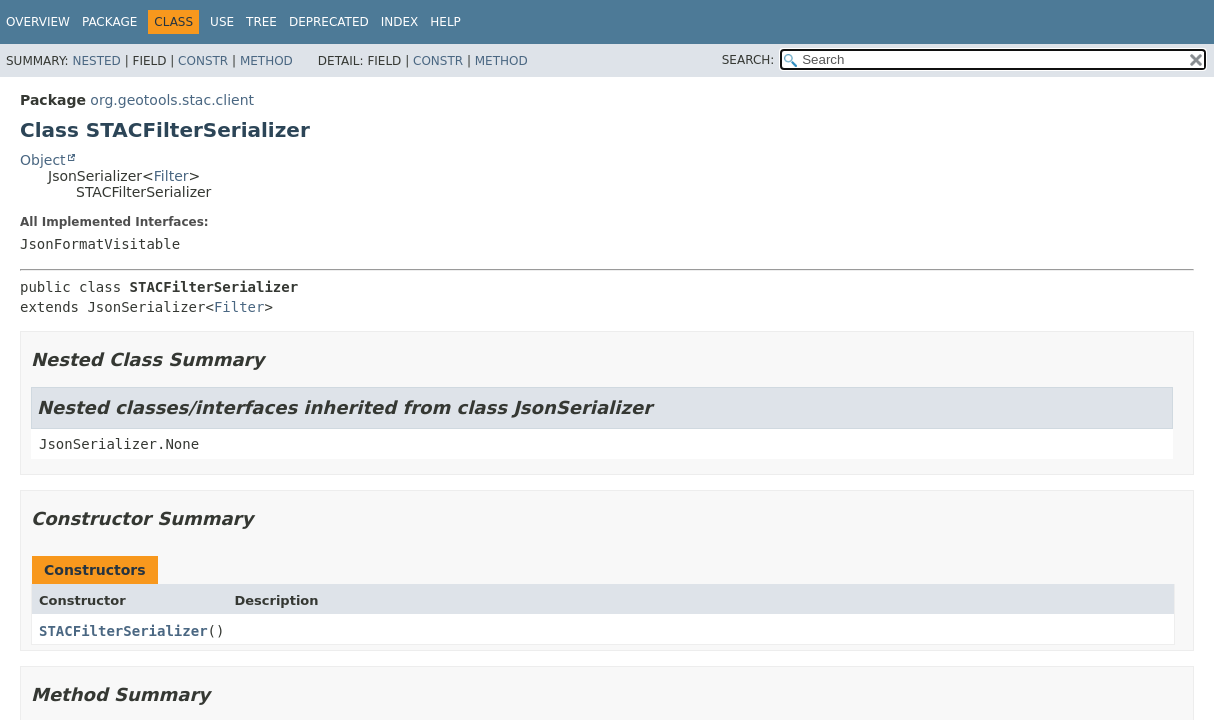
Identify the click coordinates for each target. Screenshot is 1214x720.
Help (445, 22)
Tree (261, 22)
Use (222, 22)
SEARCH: (748, 60)
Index (400, 22)
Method (266, 61)
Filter (171, 176)
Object (43, 160)
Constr (203, 61)
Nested (96, 61)
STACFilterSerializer (123, 631)
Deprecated (329, 22)
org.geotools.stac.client (172, 100)
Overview (38, 22)
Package (109, 22)
